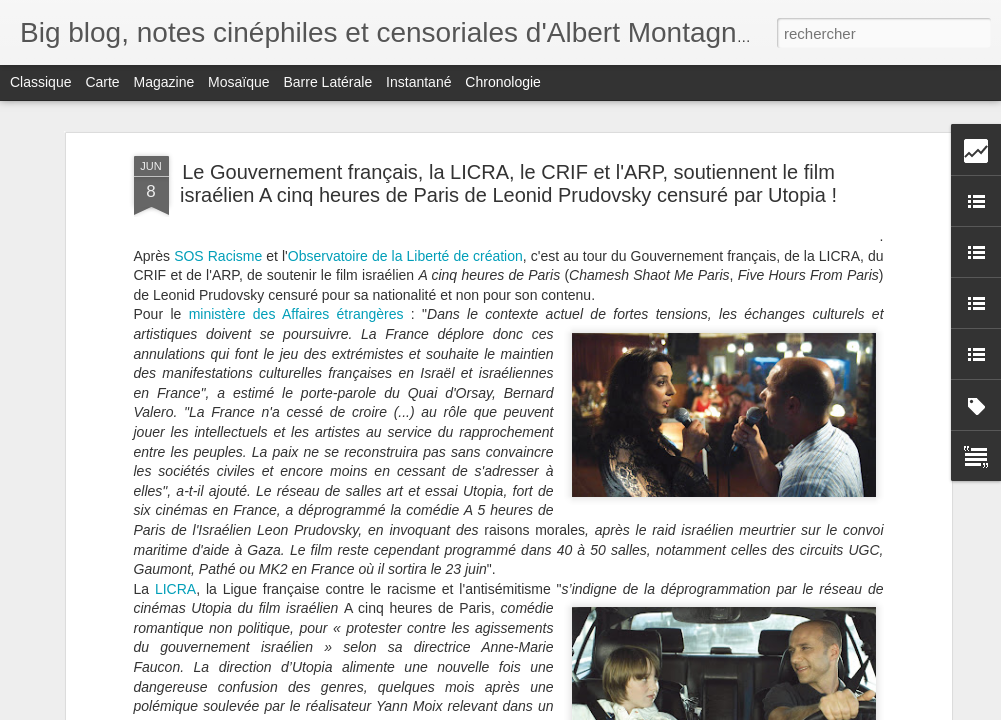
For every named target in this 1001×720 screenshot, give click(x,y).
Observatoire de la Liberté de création (405, 247)
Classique (40, 82)
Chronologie (503, 82)
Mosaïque (238, 82)
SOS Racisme (218, 247)
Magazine (164, 82)
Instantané (418, 82)
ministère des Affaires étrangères (296, 306)
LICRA (175, 580)
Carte (102, 82)
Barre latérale (327, 82)
